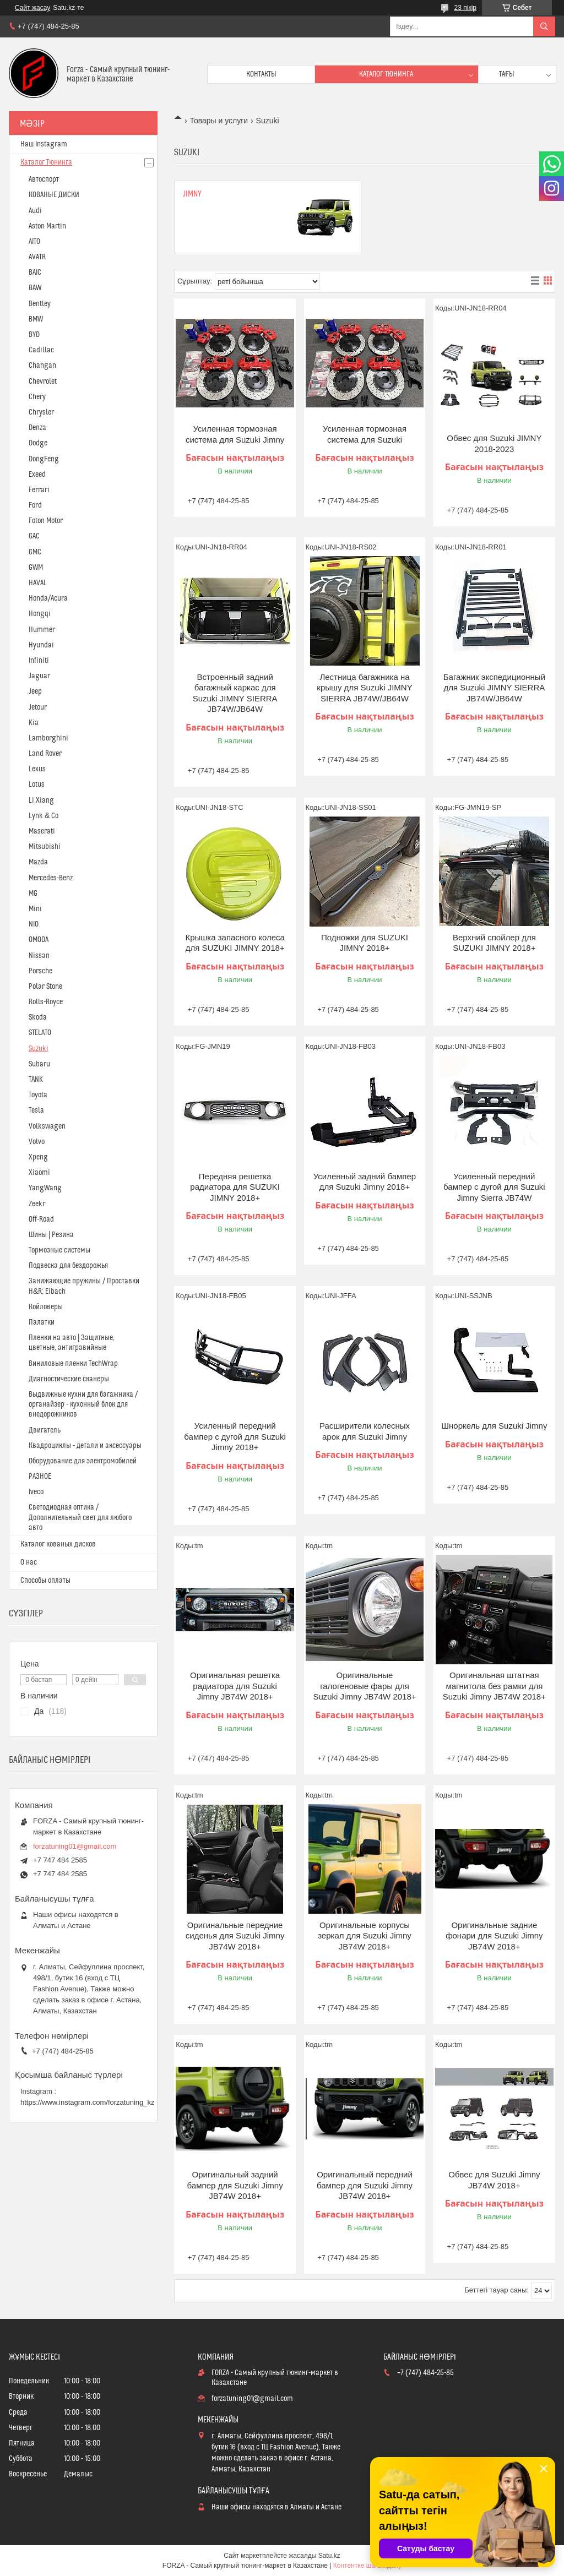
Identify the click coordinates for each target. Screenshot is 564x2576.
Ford (35, 505)
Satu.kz (329, 2555)
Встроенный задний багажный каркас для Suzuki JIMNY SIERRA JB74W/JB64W (235, 693)
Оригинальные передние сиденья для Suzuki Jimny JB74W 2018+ (235, 1935)
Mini (35, 909)
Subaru (39, 1064)
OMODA (38, 939)
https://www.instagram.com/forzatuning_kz (87, 2102)
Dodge (38, 443)
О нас (28, 1562)
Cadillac (41, 350)
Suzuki (38, 1048)
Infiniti (39, 660)
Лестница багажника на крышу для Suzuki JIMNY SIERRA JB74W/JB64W (364, 687)
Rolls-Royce (46, 1002)
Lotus (37, 784)
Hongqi (40, 613)
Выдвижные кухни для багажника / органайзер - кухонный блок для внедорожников (83, 1404)
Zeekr (37, 1204)
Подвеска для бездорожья (68, 1265)
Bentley (40, 303)
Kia (34, 722)
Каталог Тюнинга (46, 162)
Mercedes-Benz (51, 878)
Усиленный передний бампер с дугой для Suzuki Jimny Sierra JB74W (494, 1187)
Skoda (38, 1017)
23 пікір (465, 8)
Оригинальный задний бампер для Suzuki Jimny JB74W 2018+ (235, 2185)
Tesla (36, 1110)
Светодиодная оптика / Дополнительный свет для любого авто (80, 1517)
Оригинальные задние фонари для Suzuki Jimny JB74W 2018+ (494, 1935)
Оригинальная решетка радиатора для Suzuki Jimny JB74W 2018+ (235, 1685)
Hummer (42, 629)
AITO (34, 241)
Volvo (37, 1141)
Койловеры (46, 1307)
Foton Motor (46, 520)
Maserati (42, 831)
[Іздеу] (544, 26)
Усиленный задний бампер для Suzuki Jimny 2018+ (364, 1182)
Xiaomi (39, 1172)
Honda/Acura (48, 598)
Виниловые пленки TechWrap (73, 1363)
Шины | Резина (51, 1234)
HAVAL (38, 583)
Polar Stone (45, 986)
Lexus (37, 769)
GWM (36, 567)
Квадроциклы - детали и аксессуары (85, 1445)
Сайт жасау (32, 8)
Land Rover (45, 753)
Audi (35, 210)
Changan (42, 365)
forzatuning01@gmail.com (74, 1846)
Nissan (39, 955)
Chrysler (41, 412)
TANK (36, 1079)
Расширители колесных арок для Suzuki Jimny (364, 1431)
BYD (34, 334)
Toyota (38, 1095)
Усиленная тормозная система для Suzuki (364, 434)
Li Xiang (41, 800)
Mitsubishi (45, 846)
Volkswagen (47, 1126)
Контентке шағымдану (367, 2565)
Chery (37, 397)
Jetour (38, 707)
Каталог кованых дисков (58, 1544)
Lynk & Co (43, 816)
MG (33, 893)
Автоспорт (44, 179)
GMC (35, 552)
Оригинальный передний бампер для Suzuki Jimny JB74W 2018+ (365, 2185)
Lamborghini (48, 738)
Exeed (37, 474)
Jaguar (39, 676)
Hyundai (41, 645)
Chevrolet (43, 381)
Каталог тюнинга (386, 74)
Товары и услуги (218, 120)
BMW (36, 319)
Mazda (38, 862)
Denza (37, 427)
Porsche (40, 971)
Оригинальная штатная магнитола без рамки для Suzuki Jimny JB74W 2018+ (494, 1685)
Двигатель (45, 1430)
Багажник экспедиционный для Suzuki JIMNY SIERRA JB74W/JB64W (494, 687)
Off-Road (41, 1219)
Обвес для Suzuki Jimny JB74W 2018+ (494, 2180)
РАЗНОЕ (40, 1476)
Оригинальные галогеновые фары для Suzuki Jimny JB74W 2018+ (364, 1685)
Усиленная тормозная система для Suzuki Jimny (235, 434)
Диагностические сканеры (69, 1379)
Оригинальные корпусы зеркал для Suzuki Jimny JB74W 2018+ (364, 1935)
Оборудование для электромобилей (83, 1461)
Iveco (36, 1492)
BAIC (35, 272)
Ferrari (39, 490)
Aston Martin (47, 226)
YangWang (45, 1188)
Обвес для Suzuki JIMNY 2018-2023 (494, 443)
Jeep (35, 691)
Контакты (261, 74)
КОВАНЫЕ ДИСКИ (54, 194)
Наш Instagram (43, 144)
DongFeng (44, 459)
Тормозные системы (59, 1250)
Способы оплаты (45, 1580)
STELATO (40, 1032)
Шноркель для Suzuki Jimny (494, 1425)
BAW (35, 288)
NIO (34, 924)
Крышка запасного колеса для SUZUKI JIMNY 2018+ (234, 943)
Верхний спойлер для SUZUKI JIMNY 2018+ (494, 943)
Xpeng (38, 1157)
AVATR (37, 257)
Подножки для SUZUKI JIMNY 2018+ (364, 943)
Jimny (192, 194)
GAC (34, 536)
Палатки (42, 1322)
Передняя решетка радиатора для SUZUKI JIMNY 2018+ (235, 1187)
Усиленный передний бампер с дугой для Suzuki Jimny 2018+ (235, 1436)
